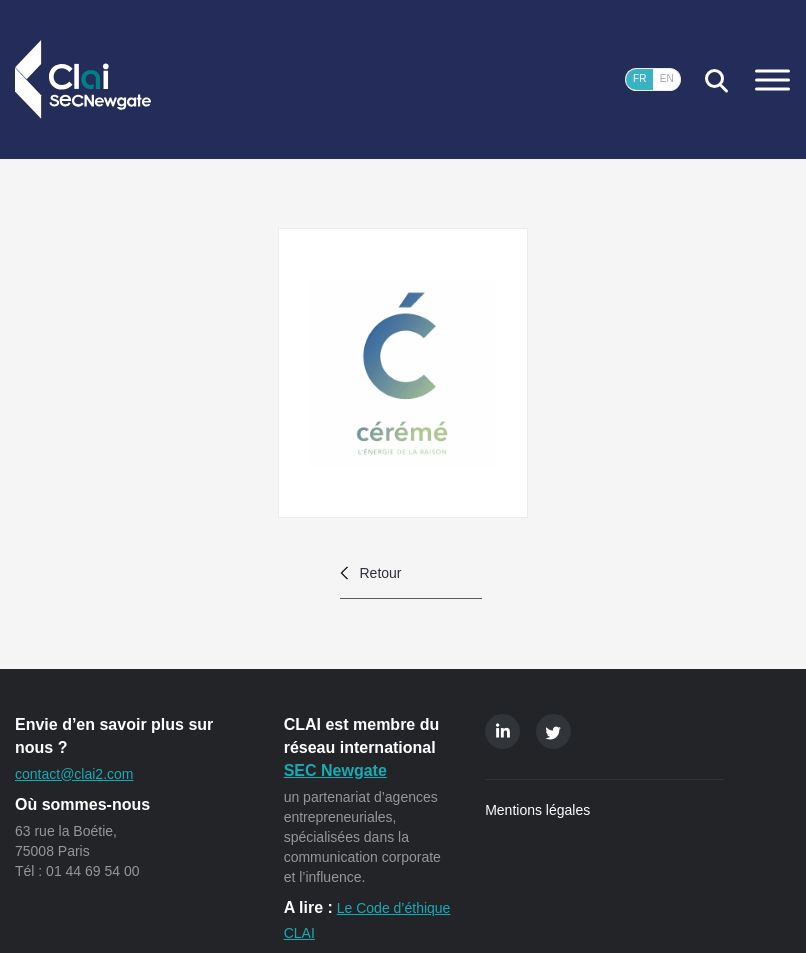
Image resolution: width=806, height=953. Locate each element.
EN (667, 78)
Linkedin (502, 731)
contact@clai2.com (74, 774)
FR (639, 78)
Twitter (553, 731)
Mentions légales (537, 810)
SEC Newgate (335, 770)
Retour (381, 573)
